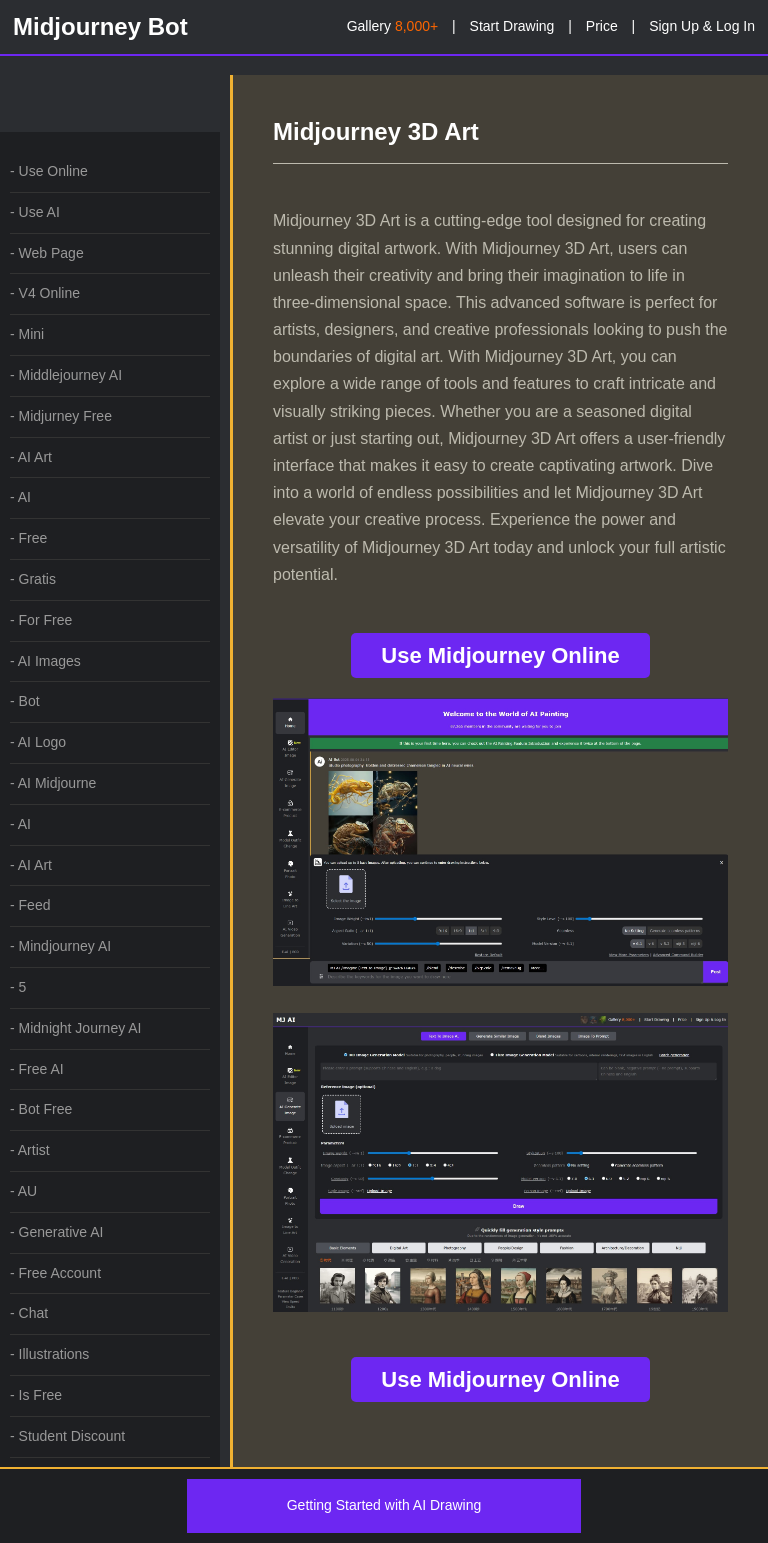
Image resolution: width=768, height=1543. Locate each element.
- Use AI (35, 212)
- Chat (29, 1313)
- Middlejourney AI (66, 375)
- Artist (30, 1150)
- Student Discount (67, 1436)
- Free (28, 538)
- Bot (25, 701)
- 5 (18, 987)
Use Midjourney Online (500, 655)
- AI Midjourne (53, 783)
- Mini (27, 334)
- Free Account (55, 1273)
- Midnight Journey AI (76, 1028)
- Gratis (33, 579)
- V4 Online (45, 293)
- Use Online (49, 171)
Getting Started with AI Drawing (384, 1505)
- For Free (41, 620)
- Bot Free (41, 1109)
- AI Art (31, 457)
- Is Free (36, 1395)
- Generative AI (56, 1232)
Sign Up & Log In (702, 26)
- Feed (30, 905)
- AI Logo (38, 742)
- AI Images (45, 661)
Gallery (392, 26)
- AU (23, 1191)
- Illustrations (49, 1354)
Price (602, 26)
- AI (20, 497)
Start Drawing (512, 26)
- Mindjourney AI (60, 946)
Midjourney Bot (100, 26)
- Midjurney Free (61, 416)
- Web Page (47, 253)
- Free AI (37, 1069)
